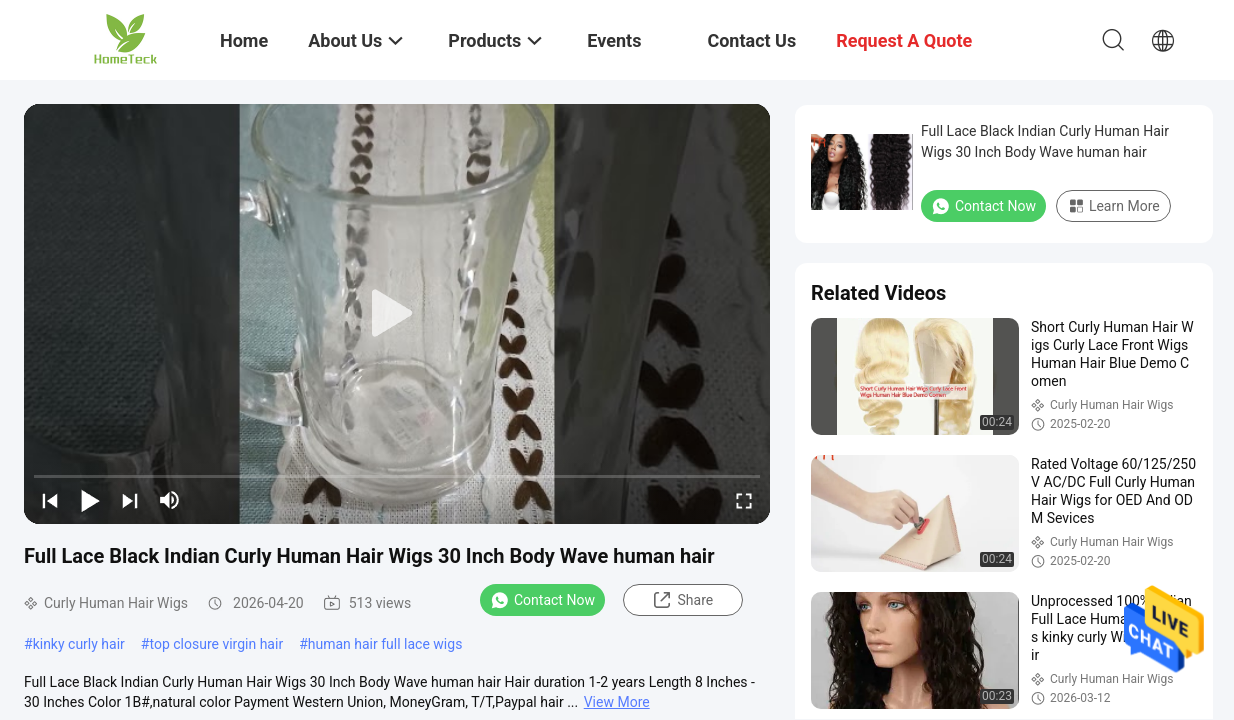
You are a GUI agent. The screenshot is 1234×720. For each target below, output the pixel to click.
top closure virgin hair (216, 644)
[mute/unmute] (170, 500)
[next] (130, 500)
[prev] (50, 500)
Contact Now (542, 600)
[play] (397, 314)
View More (617, 702)
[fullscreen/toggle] (744, 500)
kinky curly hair (79, 644)
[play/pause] (90, 500)
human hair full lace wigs (385, 644)
